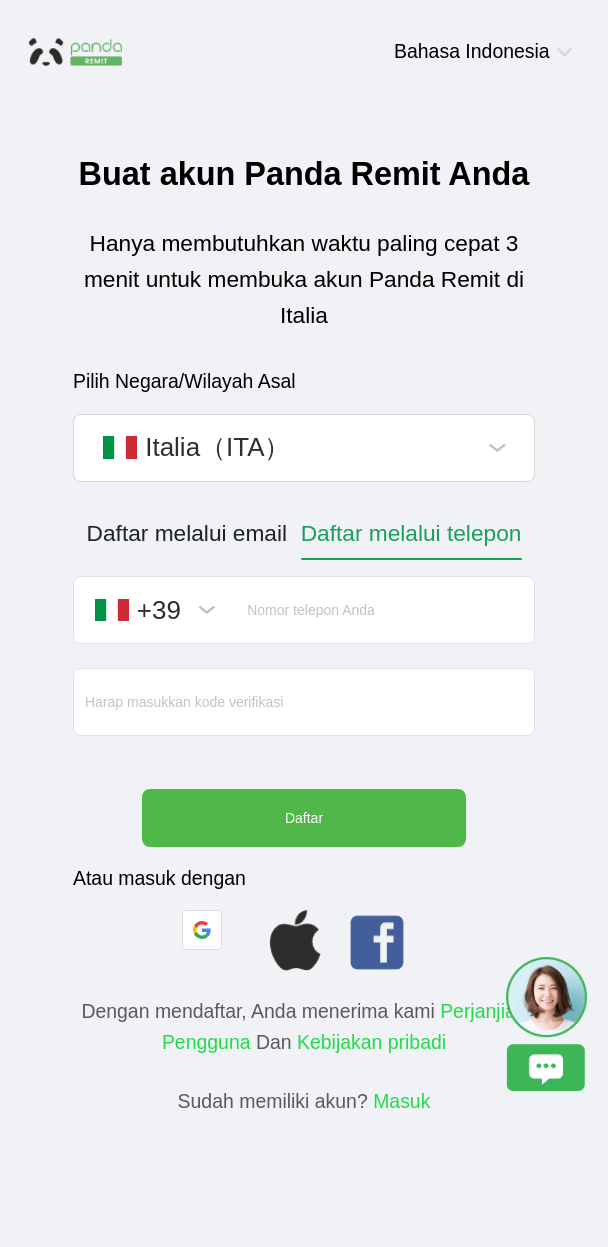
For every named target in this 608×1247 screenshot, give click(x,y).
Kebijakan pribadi (371, 1042)
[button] (202, 930)
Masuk (401, 1101)
